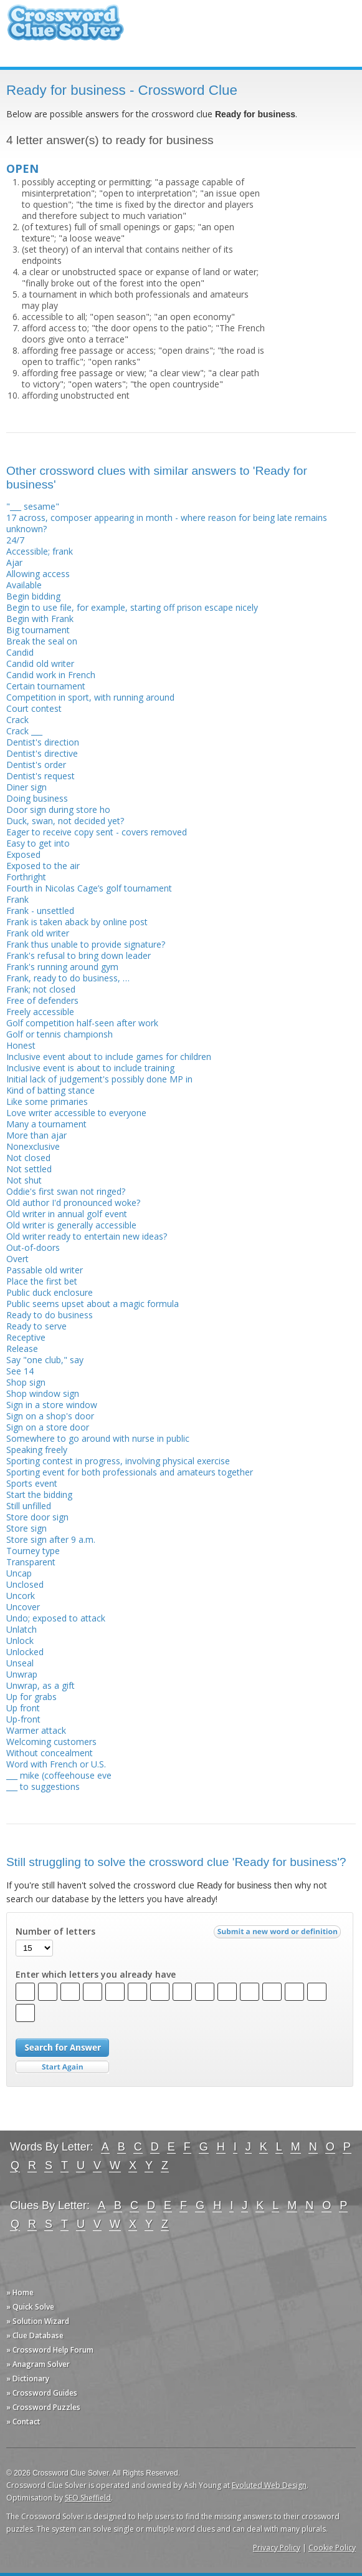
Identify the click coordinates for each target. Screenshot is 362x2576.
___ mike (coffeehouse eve (59, 1775)
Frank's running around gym (62, 967)
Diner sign (26, 787)
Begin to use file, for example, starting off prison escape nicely (132, 607)
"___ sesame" (32, 506)
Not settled (29, 1169)
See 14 (20, 1371)
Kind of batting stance (50, 1090)
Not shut (24, 1180)
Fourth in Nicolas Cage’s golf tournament (89, 888)
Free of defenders (42, 1000)
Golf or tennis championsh (59, 1034)
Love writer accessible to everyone (76, 1113)
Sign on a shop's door (50, 1416)
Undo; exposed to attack (55, 1618)
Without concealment (49, 1753)
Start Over (62, 2067)
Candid (20, 652)
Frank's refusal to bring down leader (78, 955)
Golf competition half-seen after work (82, 1023)
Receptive (25, 1337)
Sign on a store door (47, 1427)
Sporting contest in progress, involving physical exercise (118, 1461)
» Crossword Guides (41, 2393)
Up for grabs (31, 1697)
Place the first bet (41, 1281)
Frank (17, 899)
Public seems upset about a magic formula (92, 1304)
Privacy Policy (276, 2547)
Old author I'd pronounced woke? (73, 1202)
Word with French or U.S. (56, 1764)
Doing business (37, 798)
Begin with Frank (40, 619)
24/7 (15, 540)
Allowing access (38, 574)
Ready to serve (36, 1326)
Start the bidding (39, 1494)
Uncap (19, 1573)
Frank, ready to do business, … (68, 978)
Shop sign (25, 1382)
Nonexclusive (33, 1146)
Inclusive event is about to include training (90, 1068)
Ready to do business (49, 1315)
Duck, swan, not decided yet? (65, 821)
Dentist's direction (42, 742)
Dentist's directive (42, 753)
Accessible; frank (39, 551)
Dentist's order (36, 764)
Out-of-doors (33, 1247)
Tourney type (33, 1551)
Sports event (31, 1483)
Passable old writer (44, 1270)
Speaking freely (36, 1450)
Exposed (23, 854)
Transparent (30, 1562)
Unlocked (25, 1652)
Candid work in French (50, 675)
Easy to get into (38, 843)
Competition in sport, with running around (90, 697)
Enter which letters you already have (96, 1974)
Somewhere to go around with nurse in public (97, 1438)
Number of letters (55, 1931)
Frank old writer (37, 933)
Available (24, 585)
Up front (23, 1708)
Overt (17, 1259)
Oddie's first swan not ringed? (65, 1191)
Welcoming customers (51, 1741)
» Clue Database (35, 2335)
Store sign (26, 1528)
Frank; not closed (40, 989)
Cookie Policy (332, 2547)
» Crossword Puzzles (43, 2407)
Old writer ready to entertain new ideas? (86, 1236)
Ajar (14, 562)
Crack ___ (24, 731)
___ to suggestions (43, 1786)
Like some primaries (47, 1101)
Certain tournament (45, 686)
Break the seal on (41, 641)
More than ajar (36, 1135)
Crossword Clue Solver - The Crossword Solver (65, 28)
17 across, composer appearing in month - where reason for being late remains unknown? (166, 523)
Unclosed (25, 1584)
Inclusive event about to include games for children (108, 1056)
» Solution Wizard (37, 2321)
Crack (17, 720)
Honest (21, 1045)
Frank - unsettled (40, 910)
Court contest (34, 708)
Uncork (20, 1595)
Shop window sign (42, 1393)
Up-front (23, 1719)
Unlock (20, 1640)
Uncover (23, 1607)
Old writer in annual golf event (66, 1214)
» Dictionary (27, 2378)
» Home (20, 2292)
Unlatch (21, 1629)
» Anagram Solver (38, 2364)
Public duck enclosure (49, 1292)
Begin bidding (33, 596)
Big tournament (38, 630)
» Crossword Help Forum (49, 2350)
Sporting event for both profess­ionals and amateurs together (129, 1472)
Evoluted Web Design (269, 2485)
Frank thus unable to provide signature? (85, 944)
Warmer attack (36, 1730)
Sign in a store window (51, 1405)
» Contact (23, 2421)
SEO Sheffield (88, 2497)
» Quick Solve (30, 2306)
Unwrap (21, 1674)
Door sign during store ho (58, 809)
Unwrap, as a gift (40, 1685)
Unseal (20, 1663)
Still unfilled (28, 1506)
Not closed (28, 1158)
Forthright (26, 877)
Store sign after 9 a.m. (50, 1539)
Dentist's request (40, 776)
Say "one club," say (44, 1360)
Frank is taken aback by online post (77, 922)
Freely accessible (40, 1012)
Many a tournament (46, 1124)
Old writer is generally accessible (71, 1225)
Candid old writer (40, 663)
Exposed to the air (43, 866)
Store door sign (37, 1517)
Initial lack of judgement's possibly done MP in (99, 1079)
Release (22, 1348)
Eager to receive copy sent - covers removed (96, 832)
